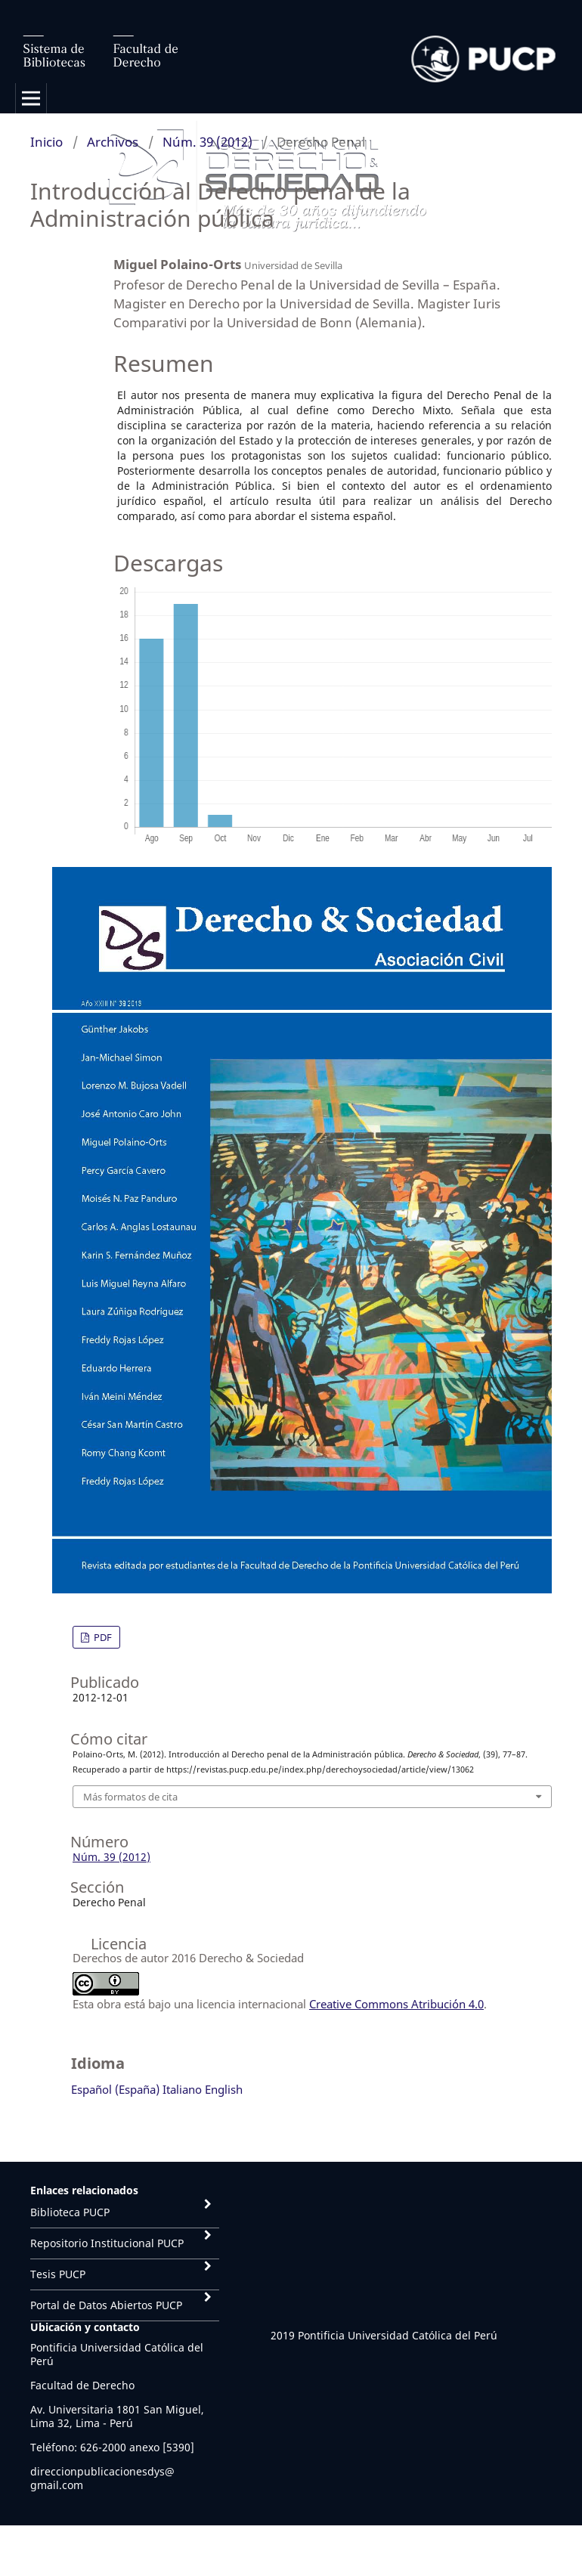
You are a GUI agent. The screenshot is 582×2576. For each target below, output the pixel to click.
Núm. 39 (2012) (207, 141)
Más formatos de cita (130, 1797)
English (224, 2089)
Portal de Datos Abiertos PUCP (106, 2305)
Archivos (112, 141)
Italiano (182, 2089)
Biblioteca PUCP (70, 2212)
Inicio (46, 141)
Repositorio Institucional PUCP (107, 2243)
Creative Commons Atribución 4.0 (396, 2003)
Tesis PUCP (57, 2274)
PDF (101, 1637)
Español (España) (115, 2089)
